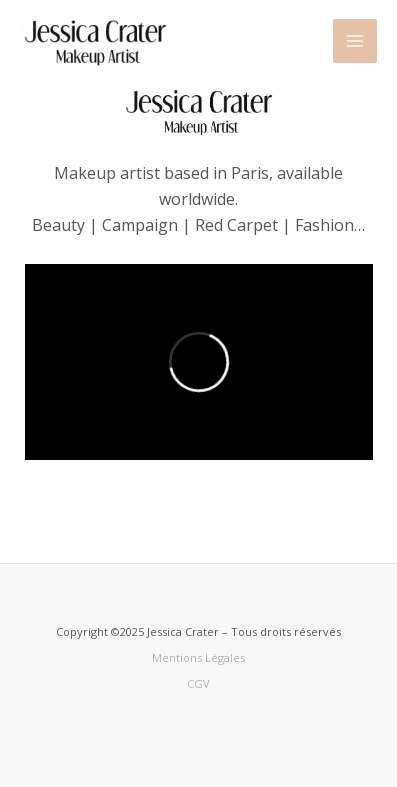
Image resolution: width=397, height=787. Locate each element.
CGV (198, 683)
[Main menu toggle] (355, 41)
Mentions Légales (198, 657)
